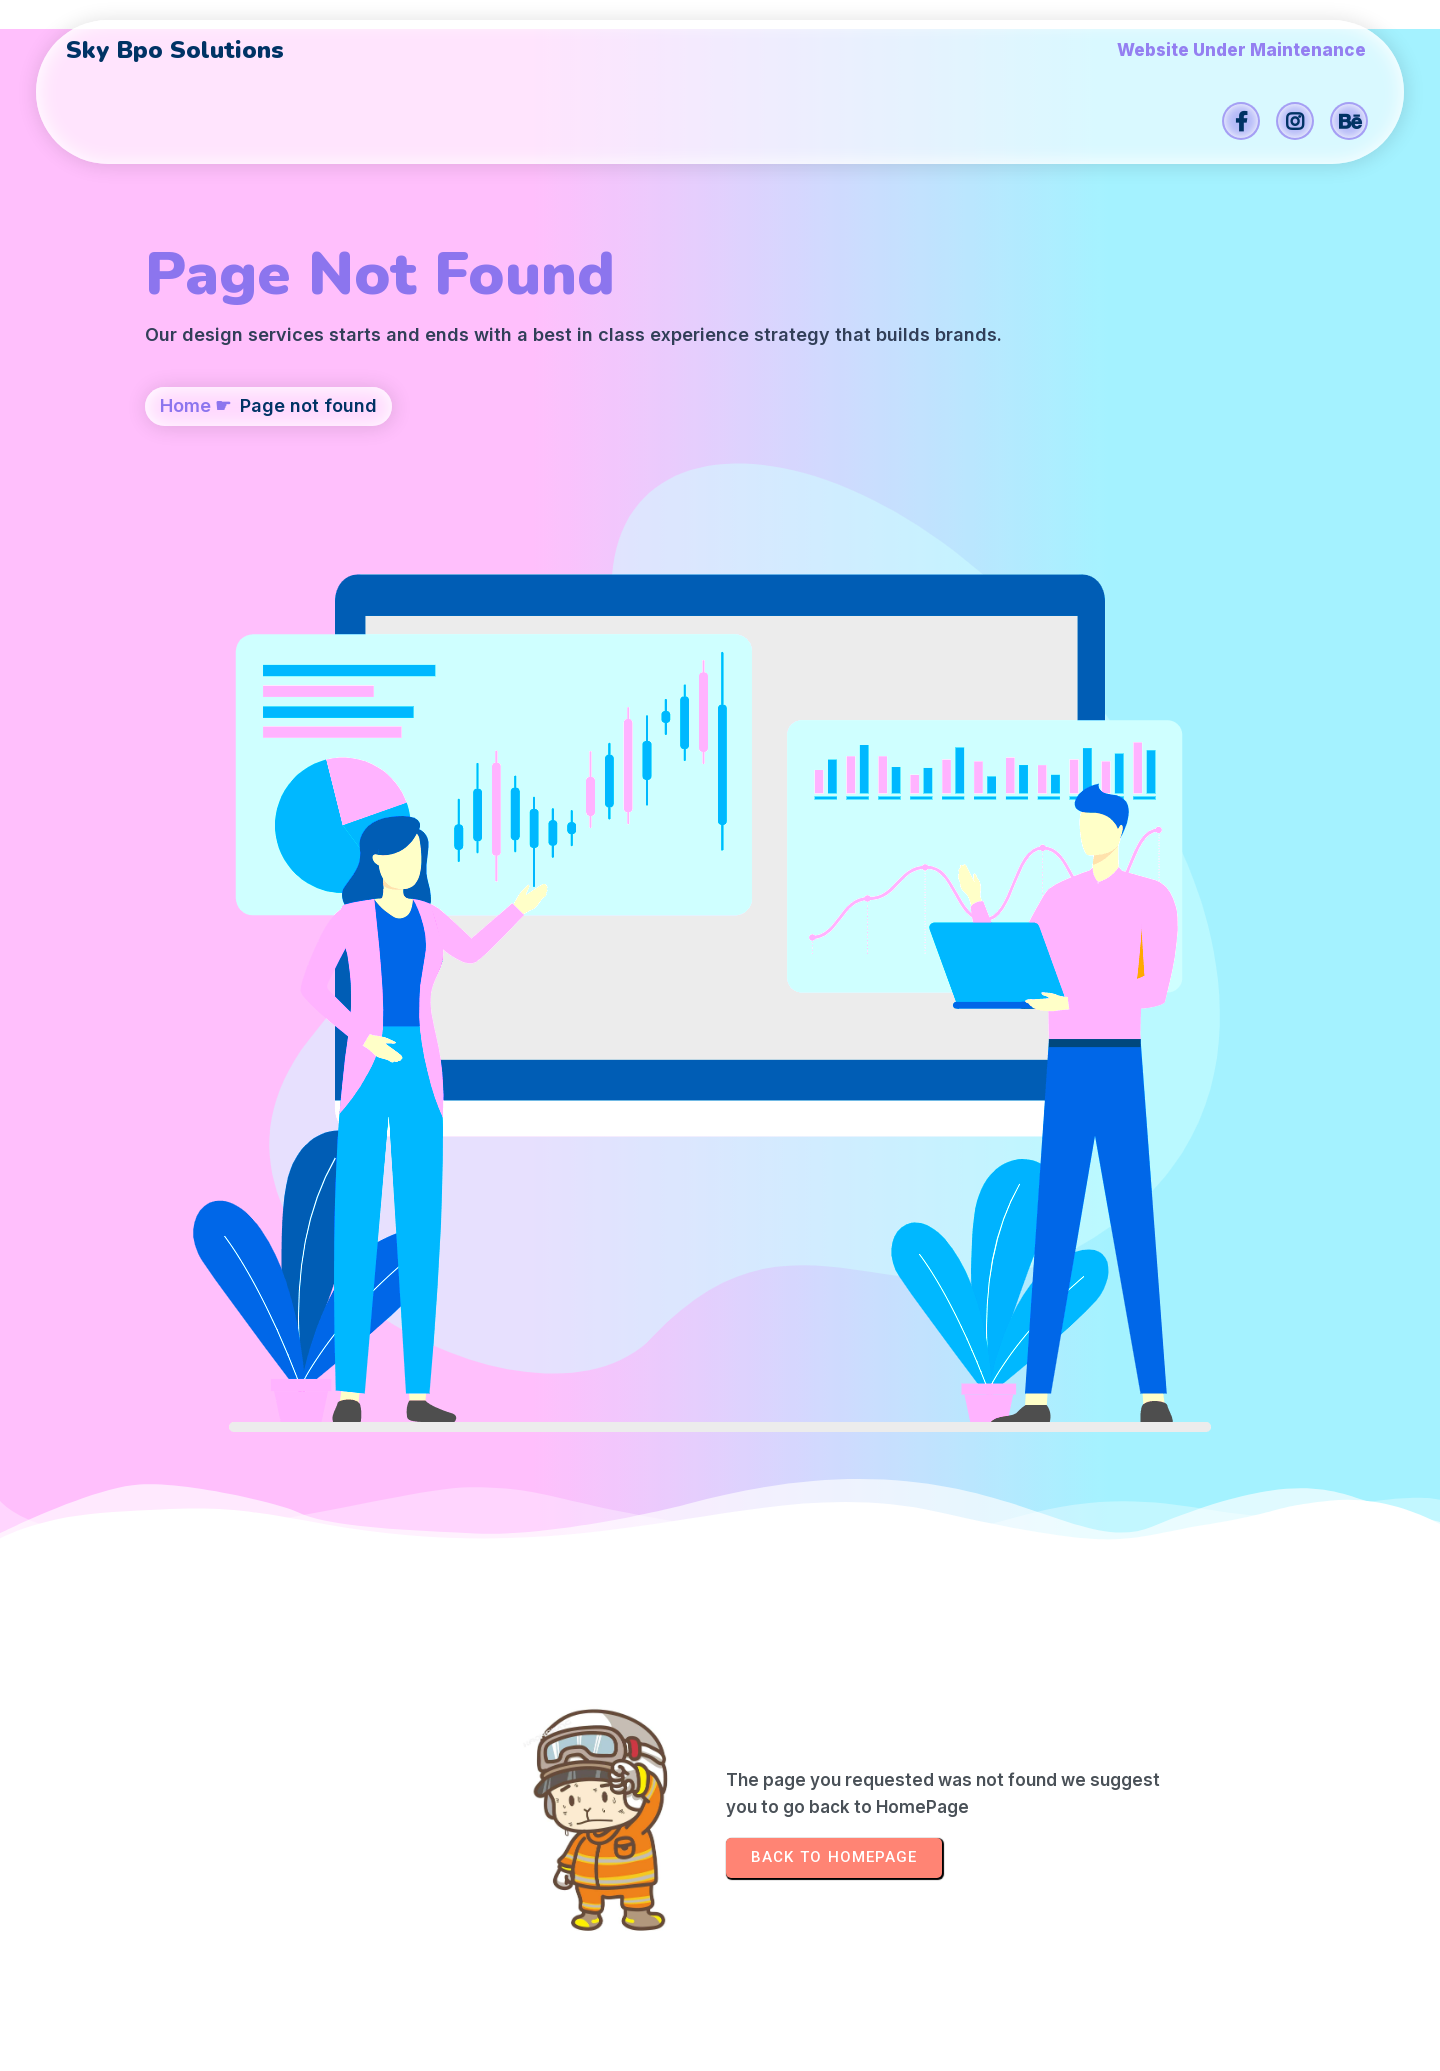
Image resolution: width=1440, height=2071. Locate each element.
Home (185, 526)
